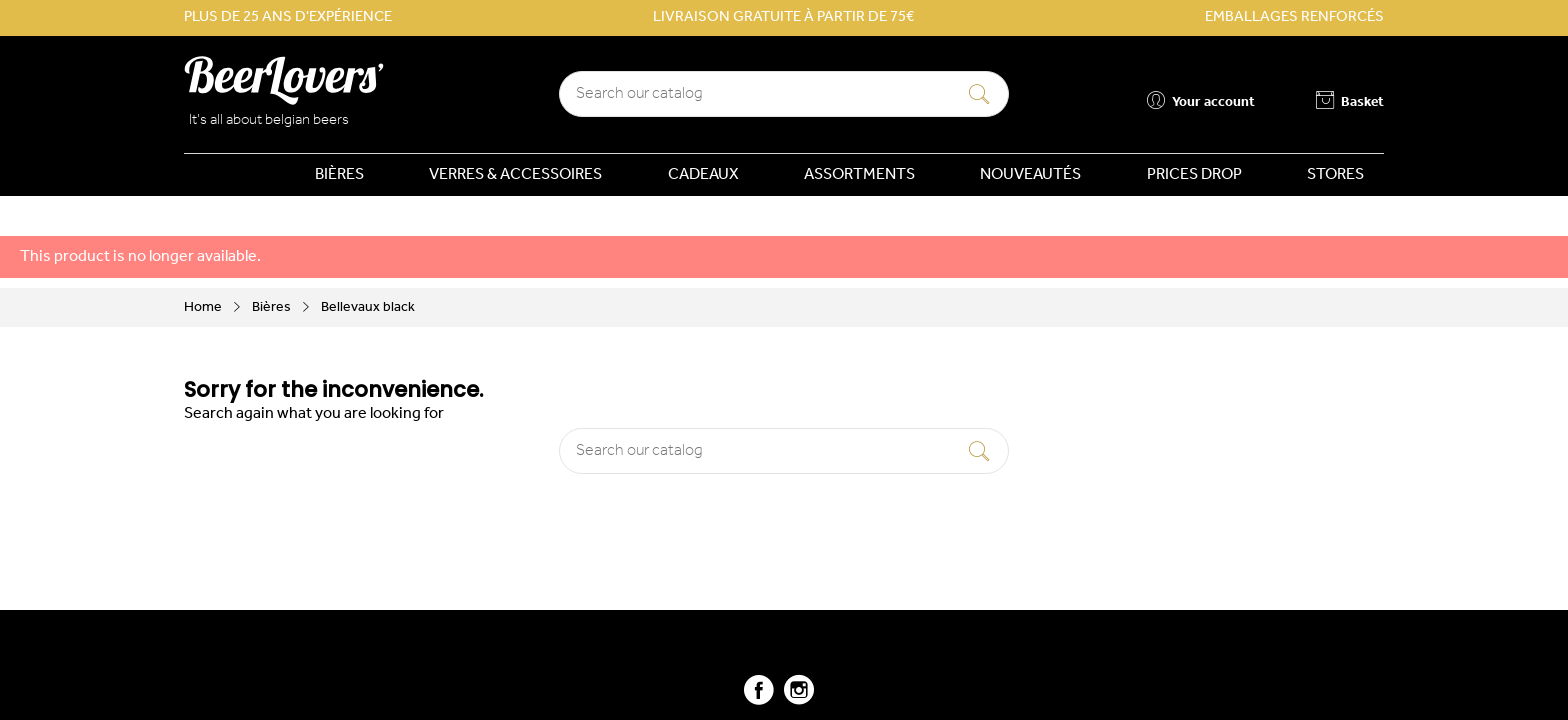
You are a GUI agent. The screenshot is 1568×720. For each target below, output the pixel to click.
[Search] (784, 94)
